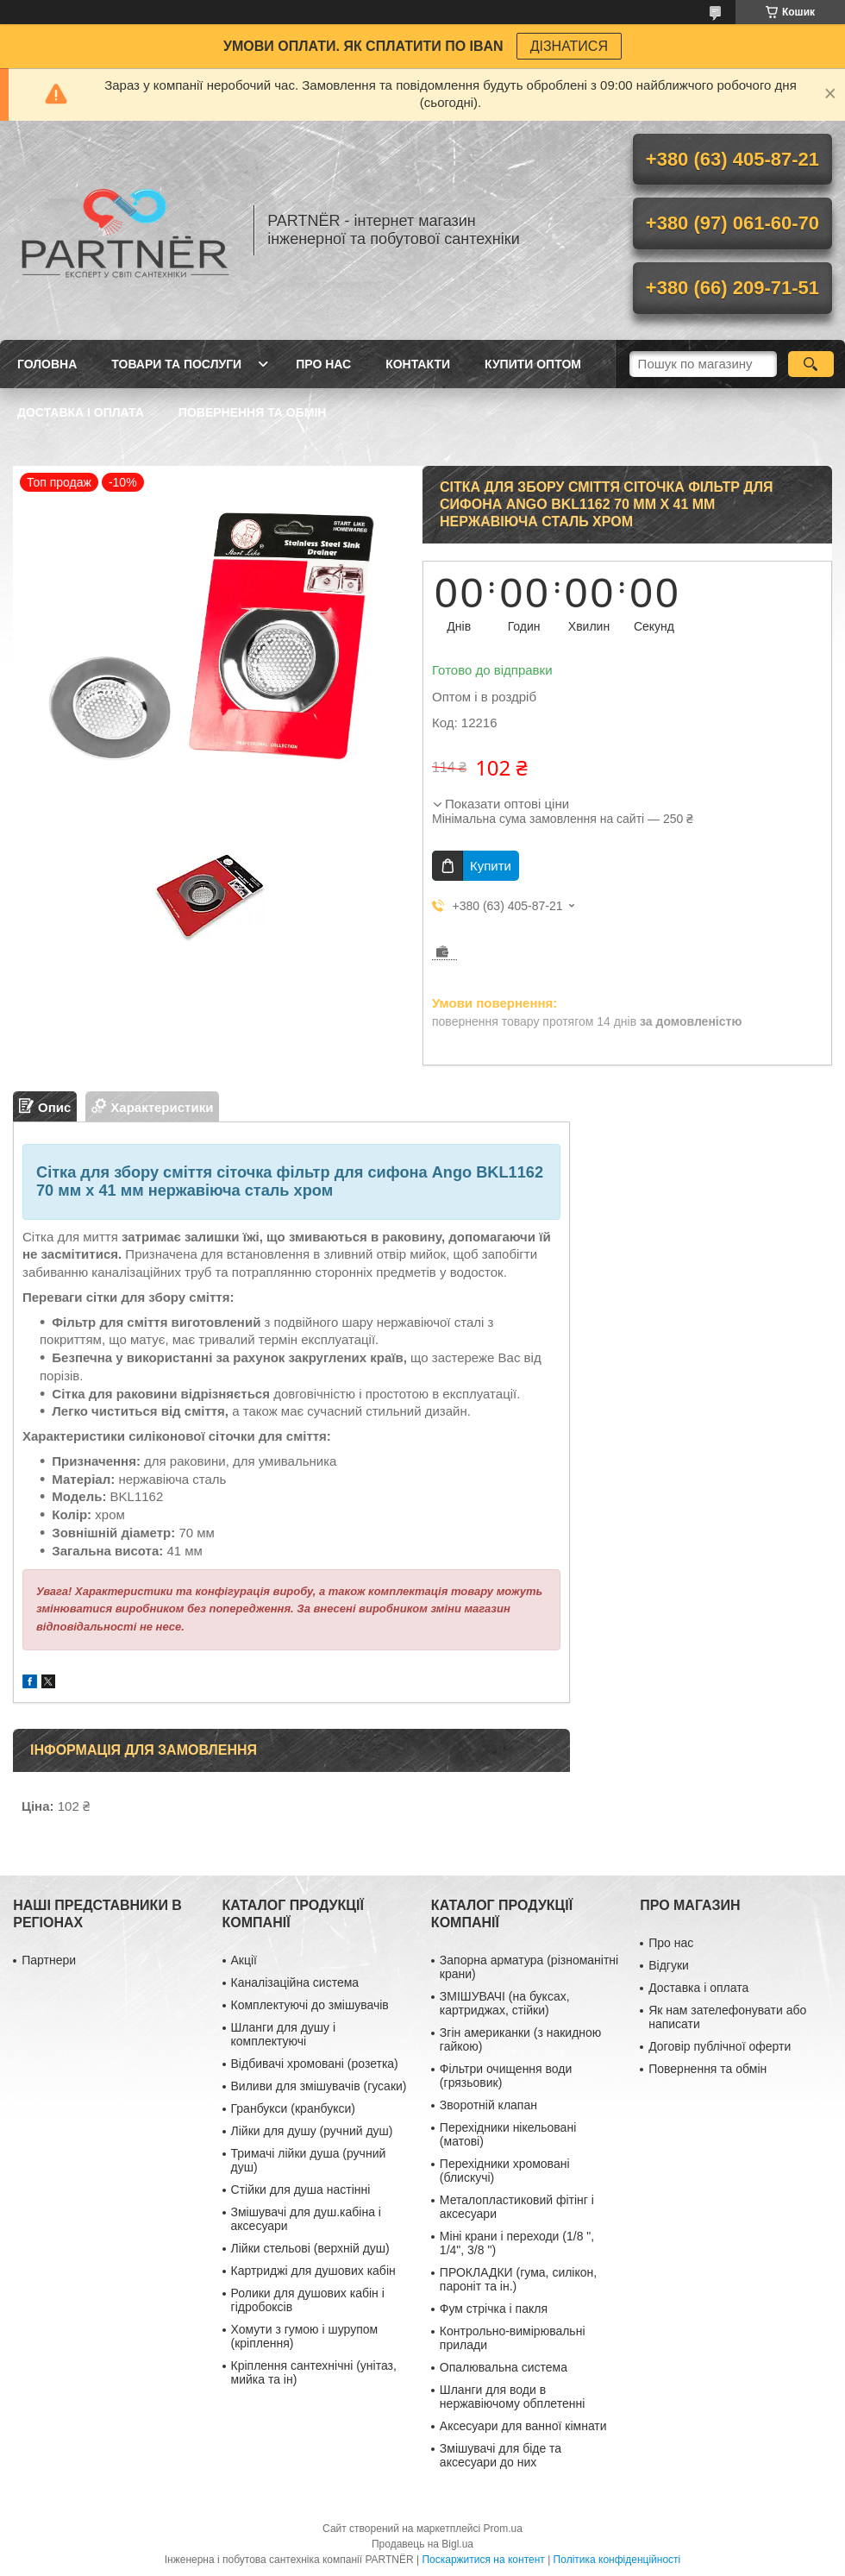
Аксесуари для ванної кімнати (523, 2426)
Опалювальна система (503, 2367)
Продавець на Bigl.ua (422, 2544)
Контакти (417, 364)
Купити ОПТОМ (533, 364)
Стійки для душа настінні (301, 2189)
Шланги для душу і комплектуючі (283, 2034)
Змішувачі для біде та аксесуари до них (500, 2455)
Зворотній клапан (488, 2105)
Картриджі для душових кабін (313, 2271)
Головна (47, 364)
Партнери (49, 1960)
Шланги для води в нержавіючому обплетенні (512, 2396)
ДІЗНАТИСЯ (569, 46)
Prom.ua (503, 2529)
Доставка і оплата (80, 412)
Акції (244, 1960)
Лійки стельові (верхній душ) (310, 2248)
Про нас (323, 364)
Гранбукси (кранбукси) (293, 2108)
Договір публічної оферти (719, 2046)
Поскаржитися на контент (483, 2560)
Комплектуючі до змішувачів (310, 2005)
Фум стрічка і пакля (494, 2308)
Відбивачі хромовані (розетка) (314, 2063)
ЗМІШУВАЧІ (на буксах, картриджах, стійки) (505, 2003)
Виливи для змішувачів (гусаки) (319, 2086)
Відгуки (668, 1965)
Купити (490, 865)
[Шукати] (811, 364)
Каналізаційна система (295, 1982)
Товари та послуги (176, 364)
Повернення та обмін (252, 412)
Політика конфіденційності (617, 2560)
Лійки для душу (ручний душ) (312, 2131)
